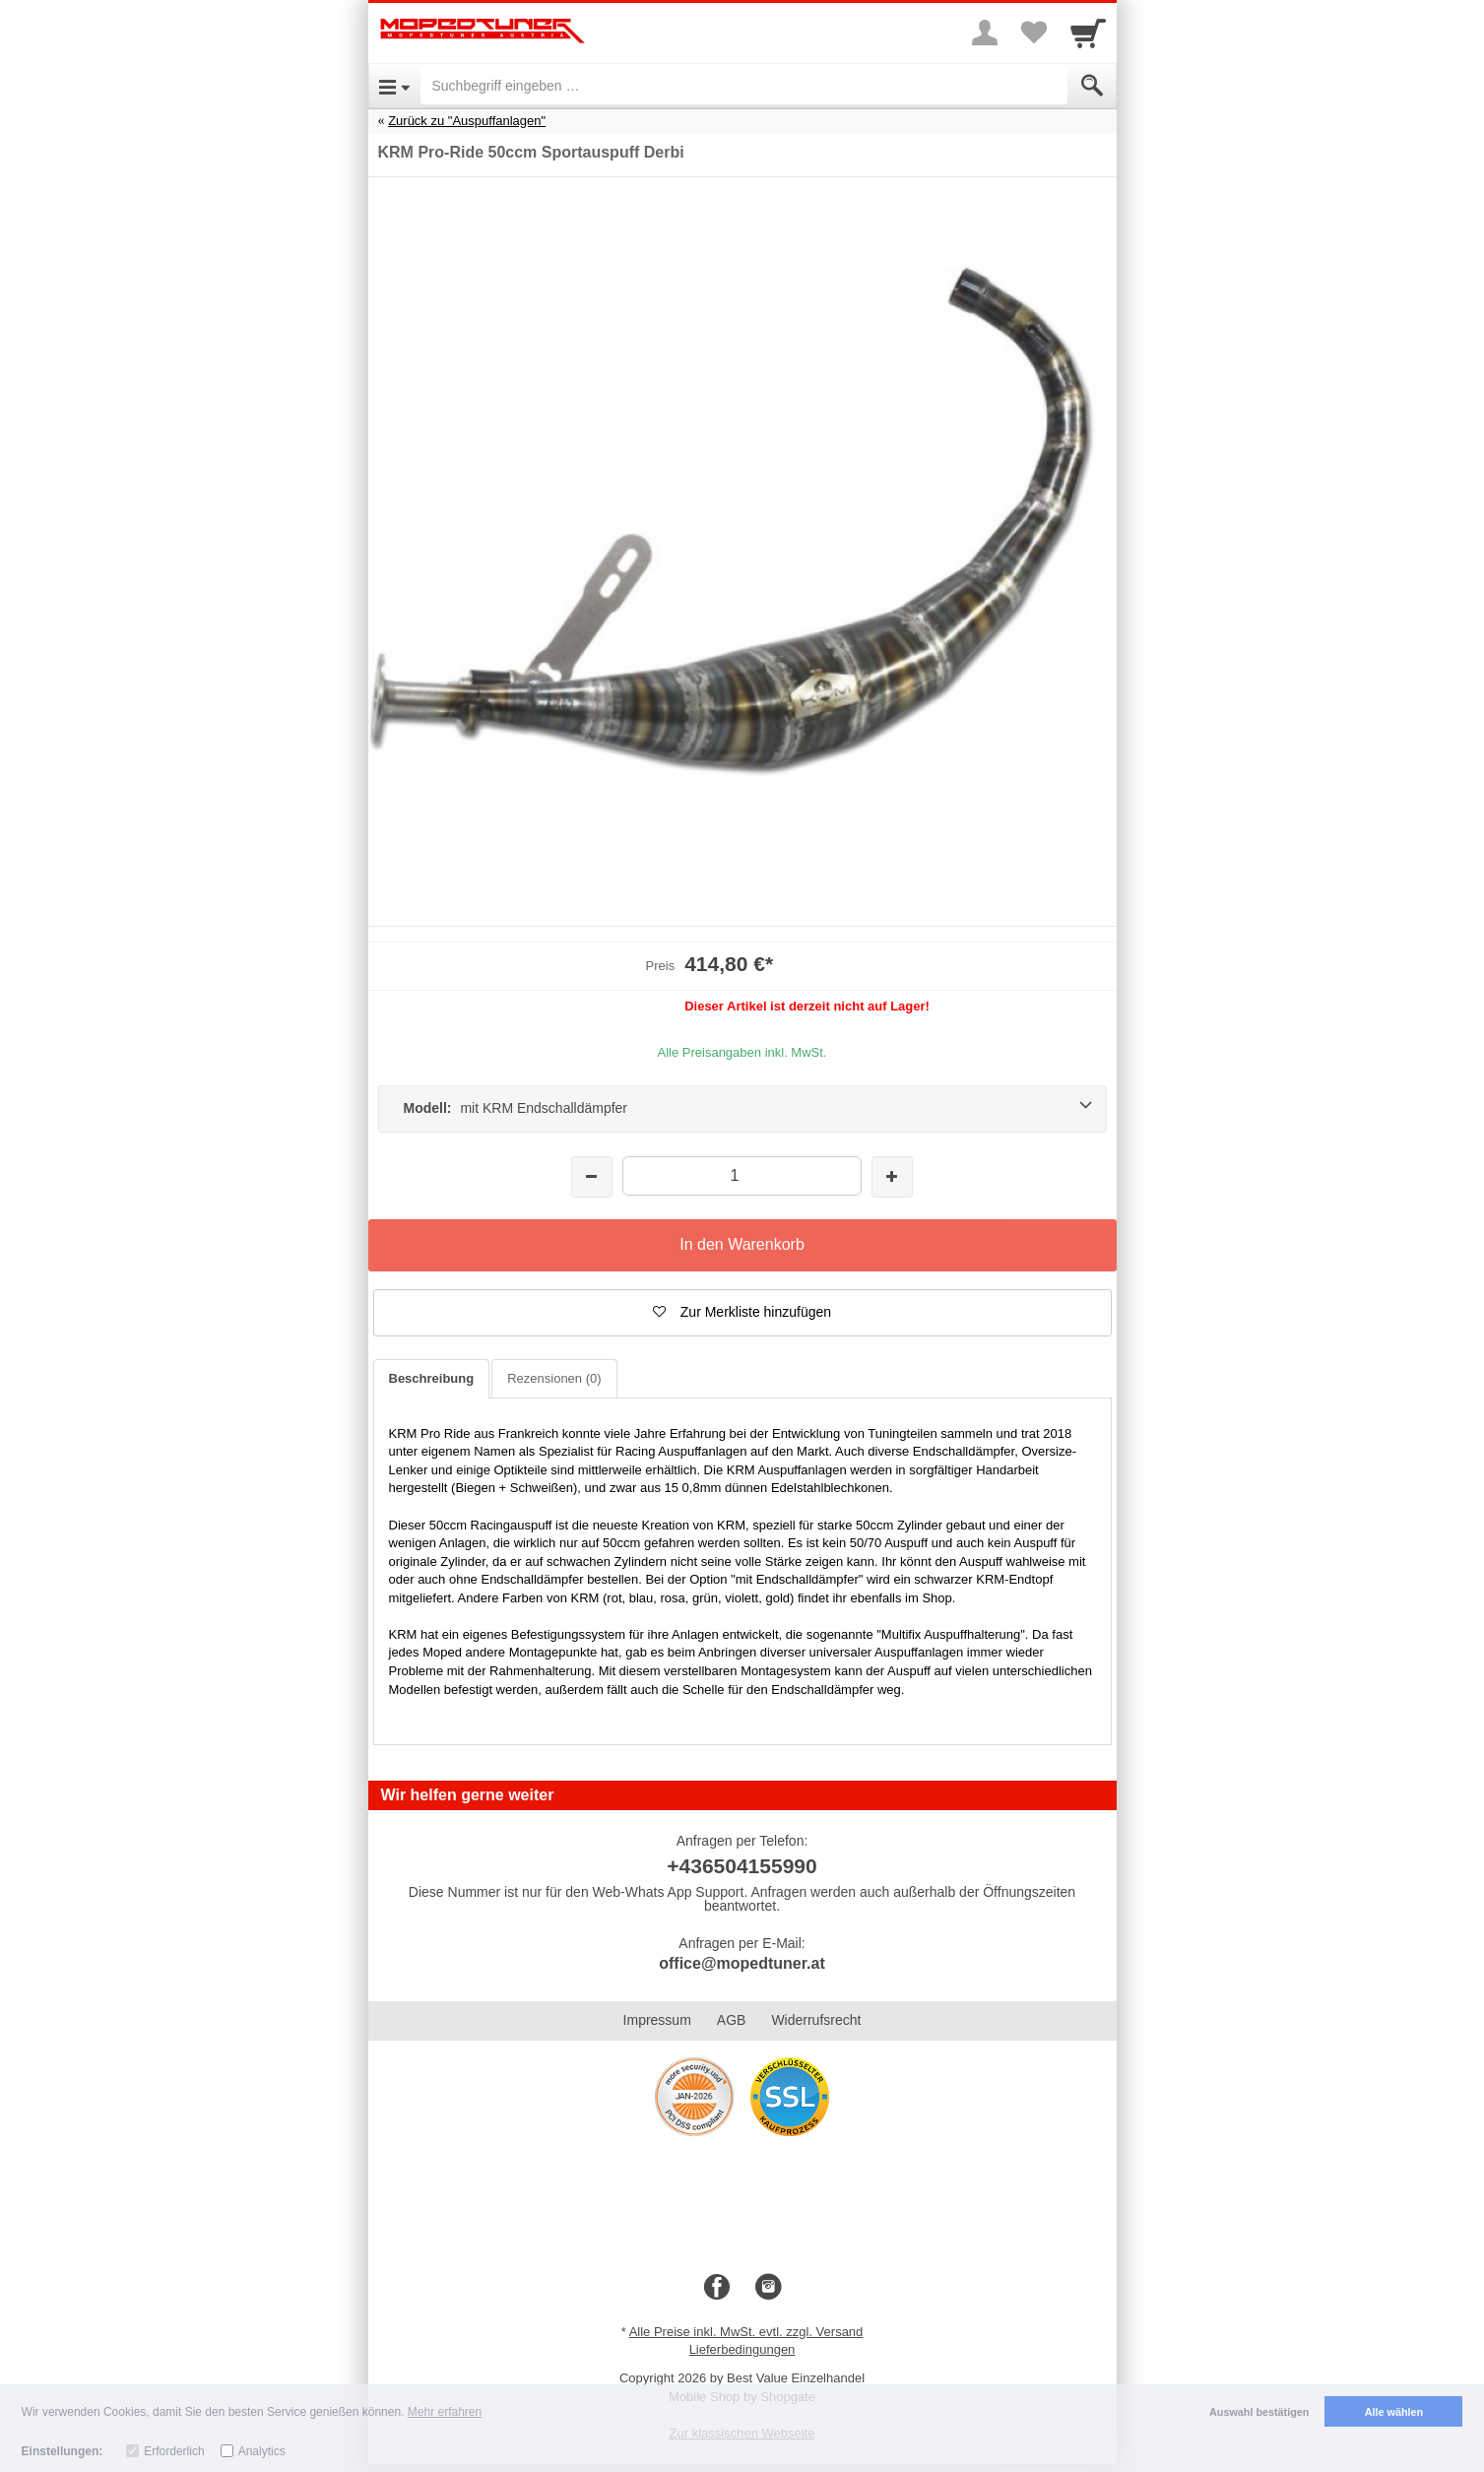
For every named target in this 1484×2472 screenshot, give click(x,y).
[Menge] (742, 1175)
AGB (731, 2020)
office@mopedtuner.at (742, 1963)
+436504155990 (741, 1865)
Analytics (262, 2451)
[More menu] (984, 32)
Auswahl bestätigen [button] (1259, 2412)
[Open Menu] (394, 85)
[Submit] (1092, 85)
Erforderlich (174, 2451)
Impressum (657, 2020)
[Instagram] (768, 2287)
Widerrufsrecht (816, 2020)
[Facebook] (716, 2287)
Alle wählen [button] (1394, 2412)
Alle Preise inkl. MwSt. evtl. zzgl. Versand (746, 2331)
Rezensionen (554, 1378)
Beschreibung (432, 1378)
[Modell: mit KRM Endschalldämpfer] (742, 1109)
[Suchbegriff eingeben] (743, 85)
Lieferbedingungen (742, 2349)
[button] (742, 1312)
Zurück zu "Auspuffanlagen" (467, 120)
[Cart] (1088, 32)
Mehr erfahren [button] (445, 2412)
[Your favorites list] (1034, 32)
